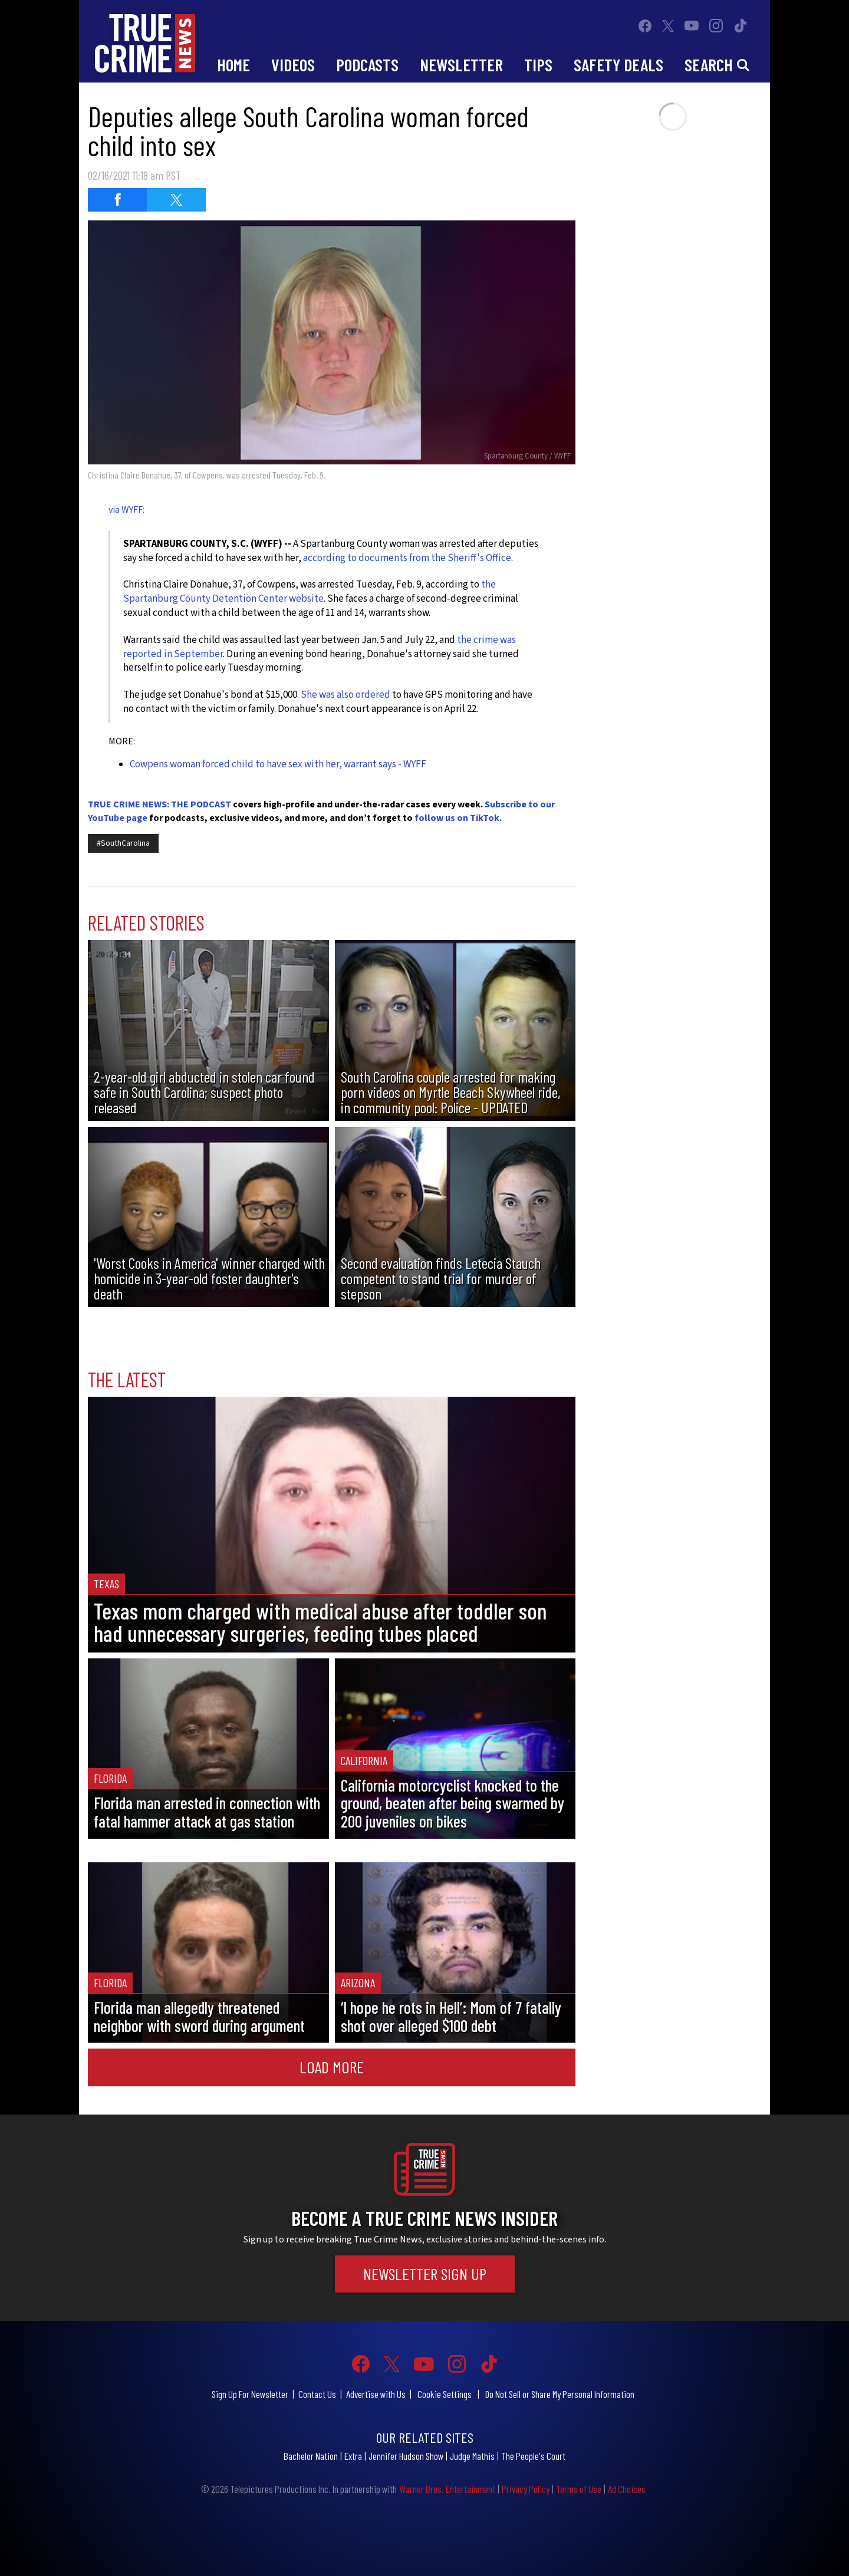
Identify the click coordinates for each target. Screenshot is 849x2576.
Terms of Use (578, 2489)
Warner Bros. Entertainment (447, 2489)
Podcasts (367, 64)
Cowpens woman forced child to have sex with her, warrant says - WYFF (278, 764)
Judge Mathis (472, 2456)
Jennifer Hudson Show (405, 2456)
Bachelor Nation (311, 2456)
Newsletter (461, 64)
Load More (332, 2067)
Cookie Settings (444, 2394)
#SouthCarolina (123, 843)
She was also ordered (345, 695)
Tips (538, 64)
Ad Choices (627, 2489)
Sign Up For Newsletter (250, 2394)
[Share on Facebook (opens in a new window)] (117, 200)
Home (233, 64)
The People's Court (533, 2456)
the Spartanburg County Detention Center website (309, 592)
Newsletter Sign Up (424, 2274)
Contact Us (317, 2394)
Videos (293, 64)
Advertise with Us (376, 2394)
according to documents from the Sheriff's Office (407, 558)
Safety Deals (618, 64)
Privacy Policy (525, 2489)
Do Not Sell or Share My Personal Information (559, 2394)
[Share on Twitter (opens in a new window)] (176, 200)
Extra (353, 2456)
